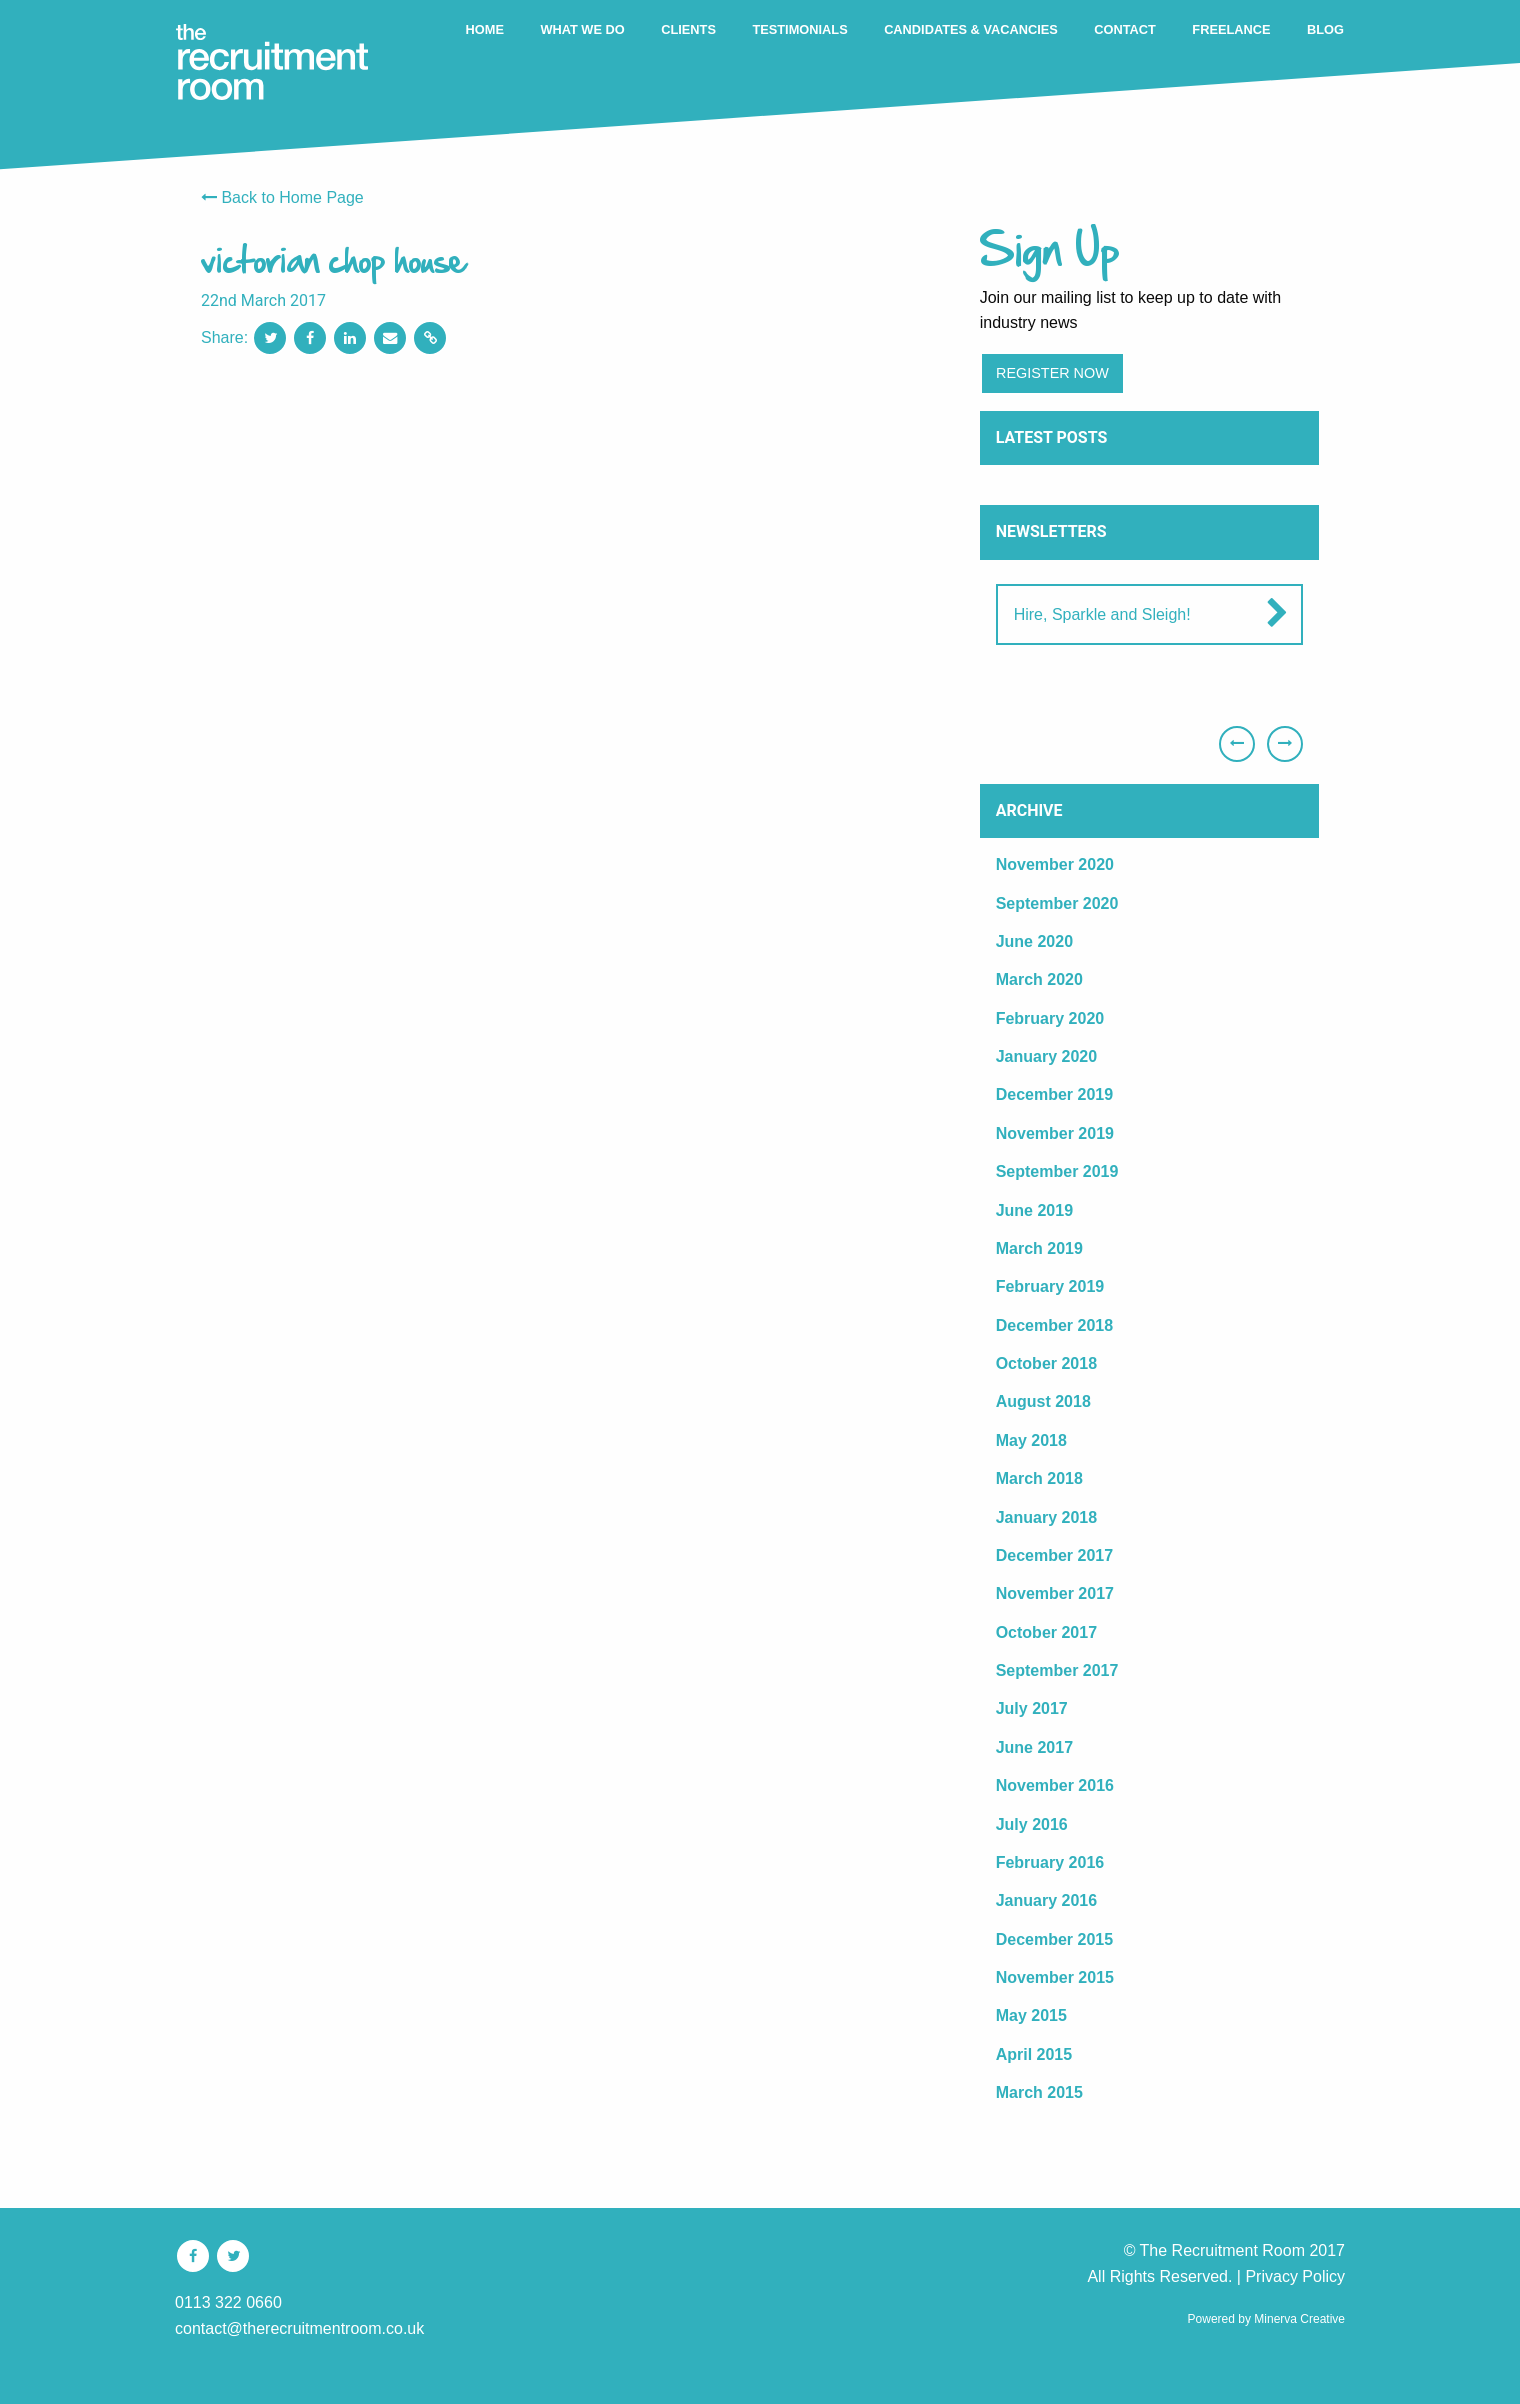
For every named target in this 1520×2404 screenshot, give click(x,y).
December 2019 (1054, 1094)
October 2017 (1046, 1632)
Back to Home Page (282, 197)
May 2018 (1031, 1440)
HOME (485, 29)
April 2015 (1034, 2054)
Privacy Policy (1295, 2276)
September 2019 (1057, 1171)
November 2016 (1055, 1785)
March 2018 (1039, 1478)
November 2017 (1055, 1593)
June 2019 (1034, 1210)
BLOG (1325, 29)
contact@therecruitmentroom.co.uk (299, 2328)
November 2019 (1055, 1133)
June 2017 (1034, 1747)
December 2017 (1054, 1555)
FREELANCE (1231, 29)
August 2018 (1043, 1401)
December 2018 (1054, 1325)
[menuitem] (485, 30)
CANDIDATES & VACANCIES (971, 29)
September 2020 (1057, 903)
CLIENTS (688, 29)
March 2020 (1039, 979)
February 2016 (1050, 1862)
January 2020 (1046, 1056)
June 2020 (1034, 941)
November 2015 (1055, 1977)
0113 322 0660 (228, 2302)
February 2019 (1050, 1286)
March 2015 (1039, 2092)
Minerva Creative (1299, 2319)
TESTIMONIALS (799, 29)
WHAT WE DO (582, 29)
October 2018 (1046, 1363)
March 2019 (1039, 1248)
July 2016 (1032, 1824)
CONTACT (1125, 29)
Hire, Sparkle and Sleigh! (1102, 614)
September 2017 (1057, 1670)
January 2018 (1046, 1517)
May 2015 (1031, 2015)
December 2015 (1054, 1939)
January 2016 (1046, 1900)
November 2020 (1055, 864)
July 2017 (1032, 1708)
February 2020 (1050, 1018)
